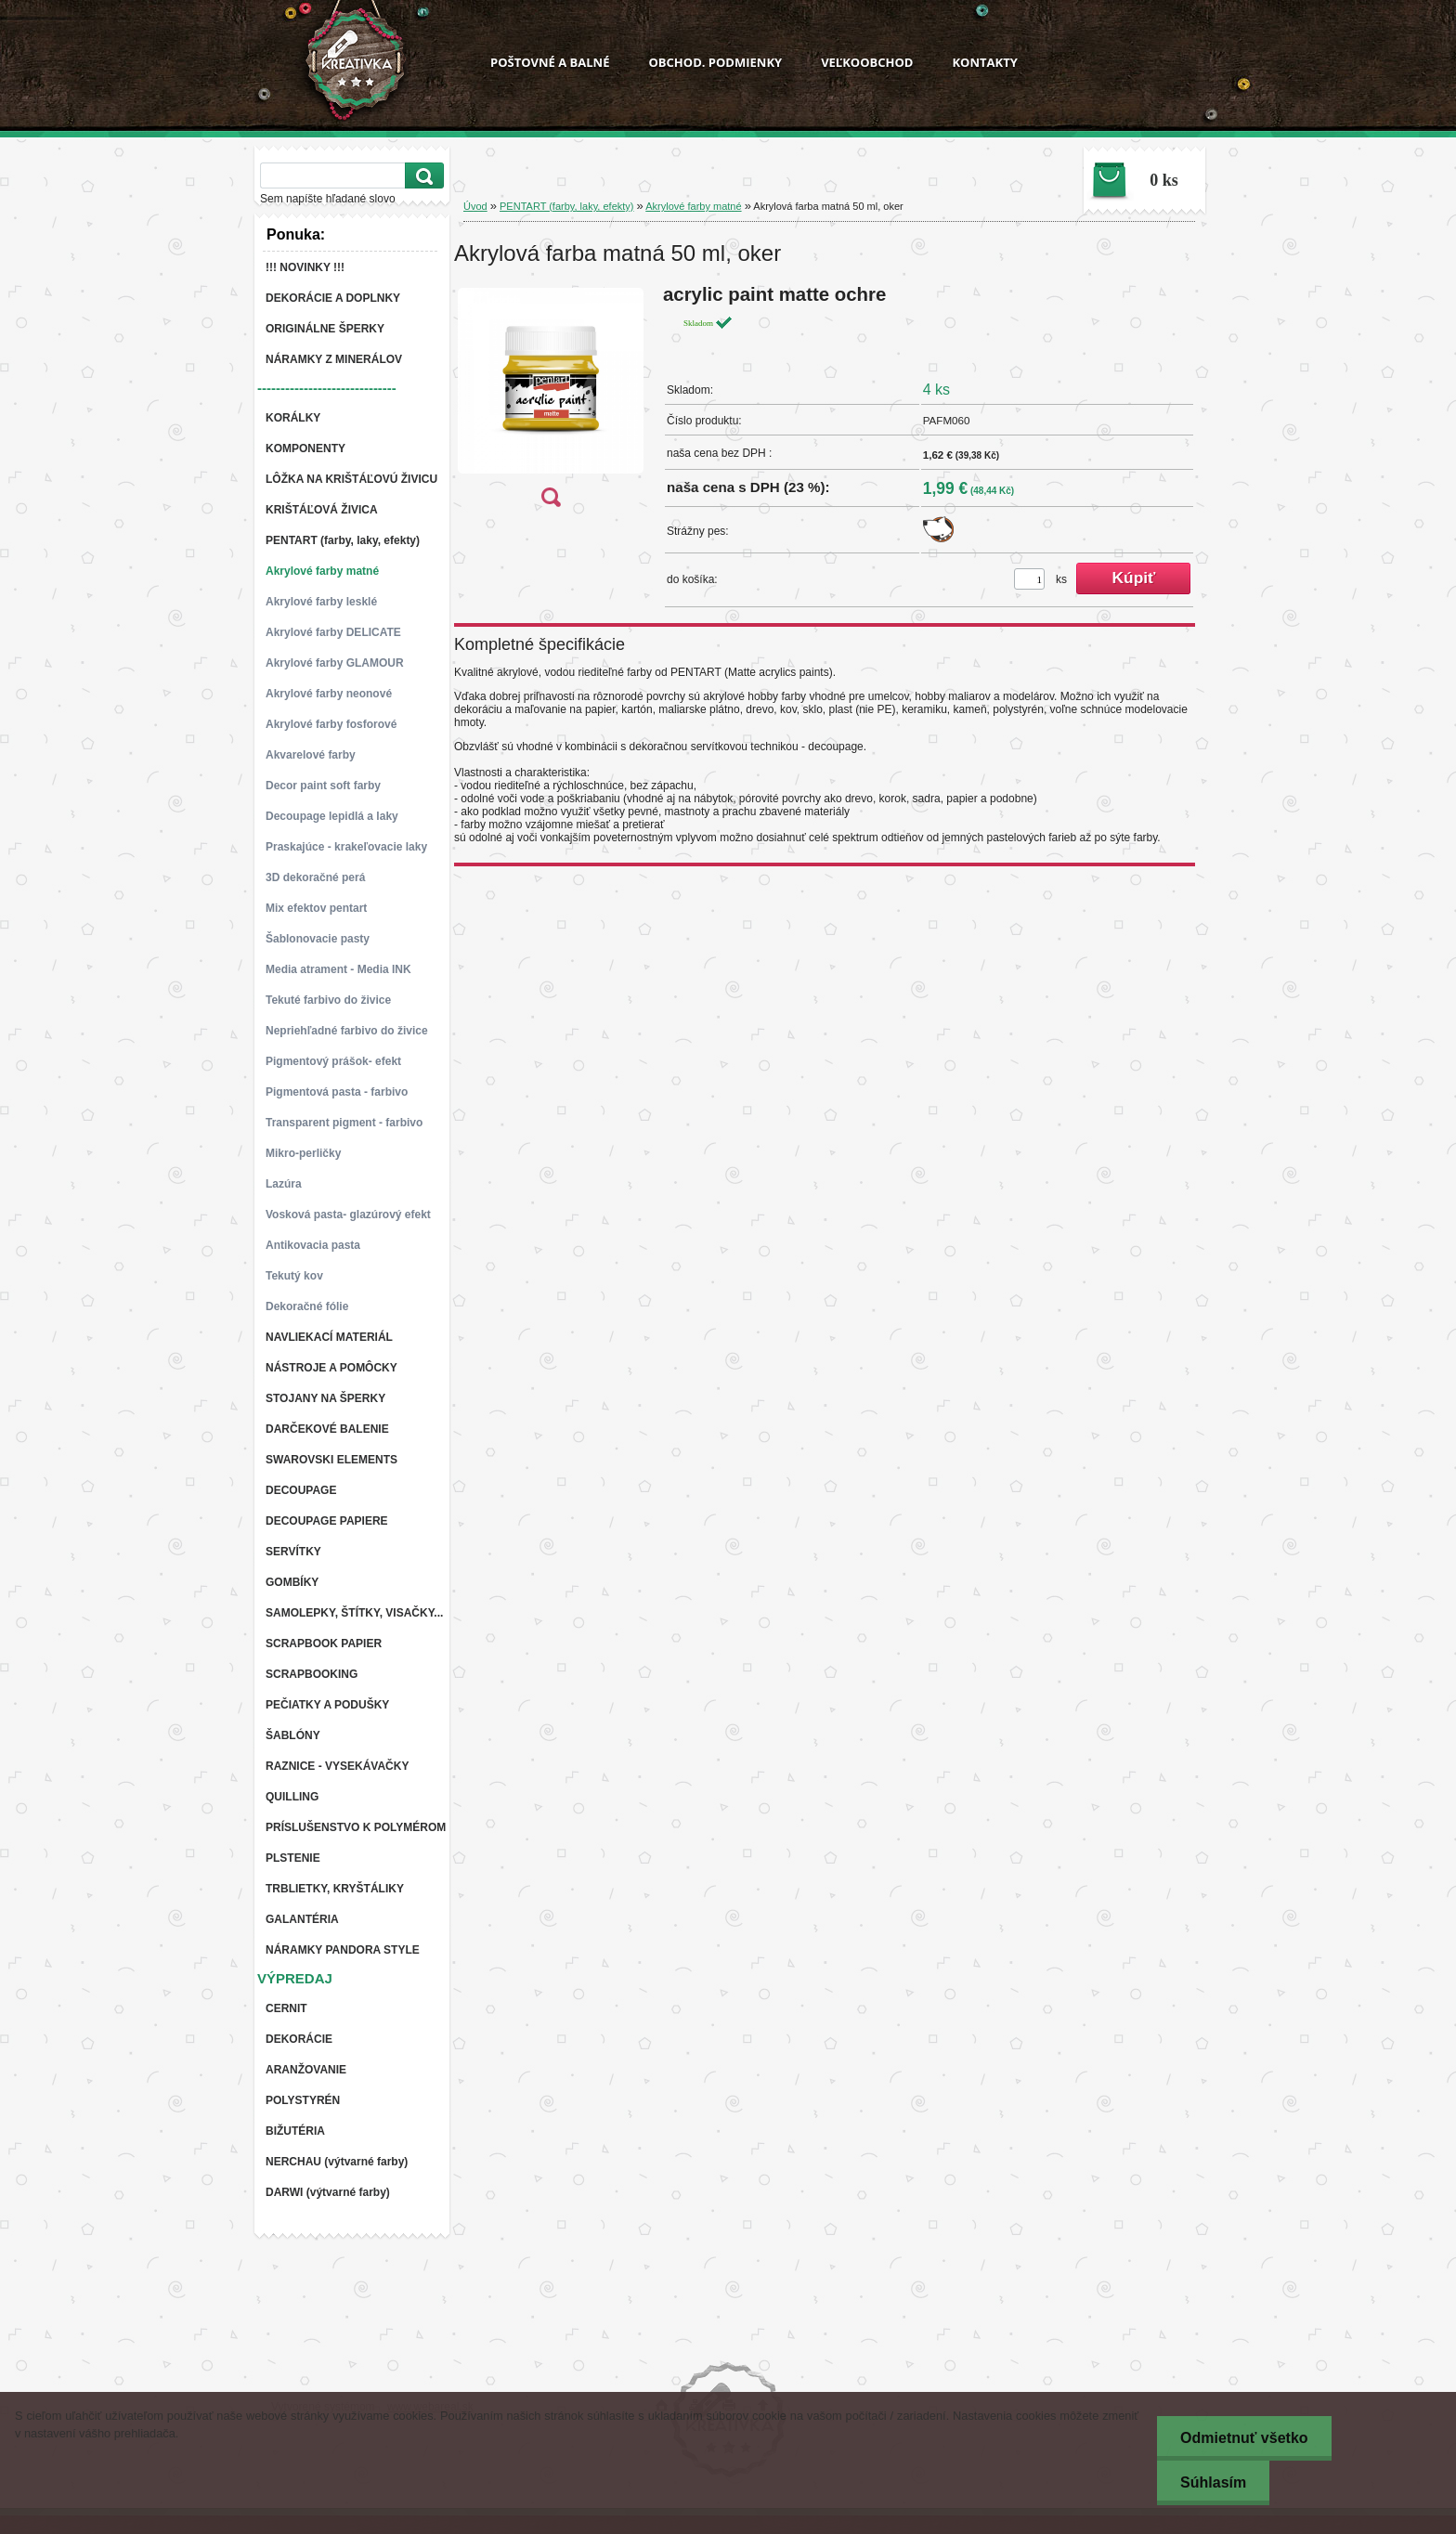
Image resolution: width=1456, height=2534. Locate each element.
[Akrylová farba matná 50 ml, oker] (550, 401)
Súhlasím (1213, 2482)
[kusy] (1029, 579)
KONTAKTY (984, 62)
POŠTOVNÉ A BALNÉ (549, 62)
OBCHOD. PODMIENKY (715, 62)
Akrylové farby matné (693, 206)
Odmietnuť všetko (1243, 2438)
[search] (421, 175)
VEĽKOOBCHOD (867, 62)
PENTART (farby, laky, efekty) (566, 206)
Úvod (475, 206)
